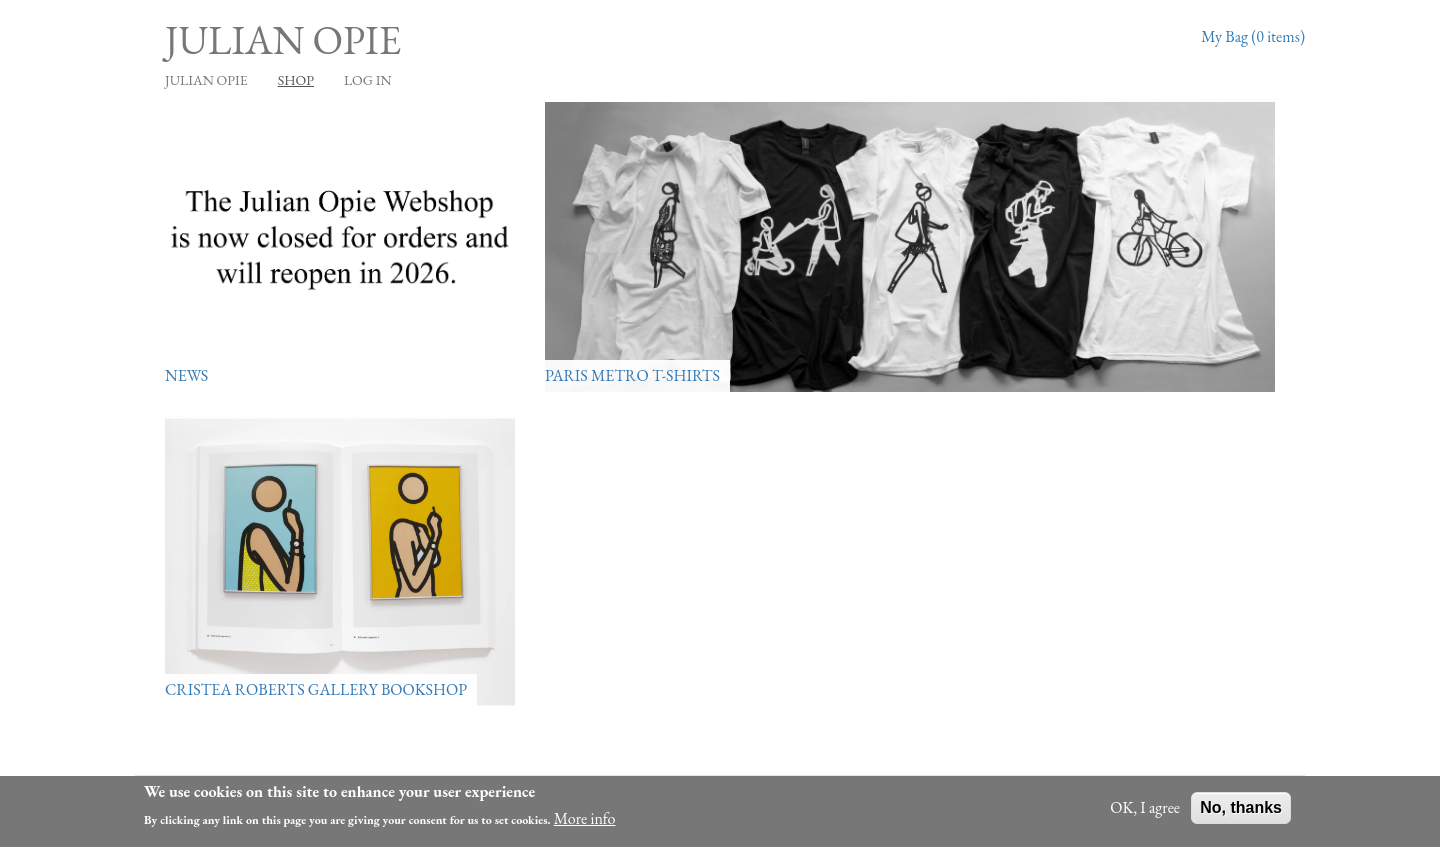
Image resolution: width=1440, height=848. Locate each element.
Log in (368, 80)
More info (585, 820)
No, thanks (1241, 809)
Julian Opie (283, 40)
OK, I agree (1145, 809)
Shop (296, 80)
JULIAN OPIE (206, 80)
